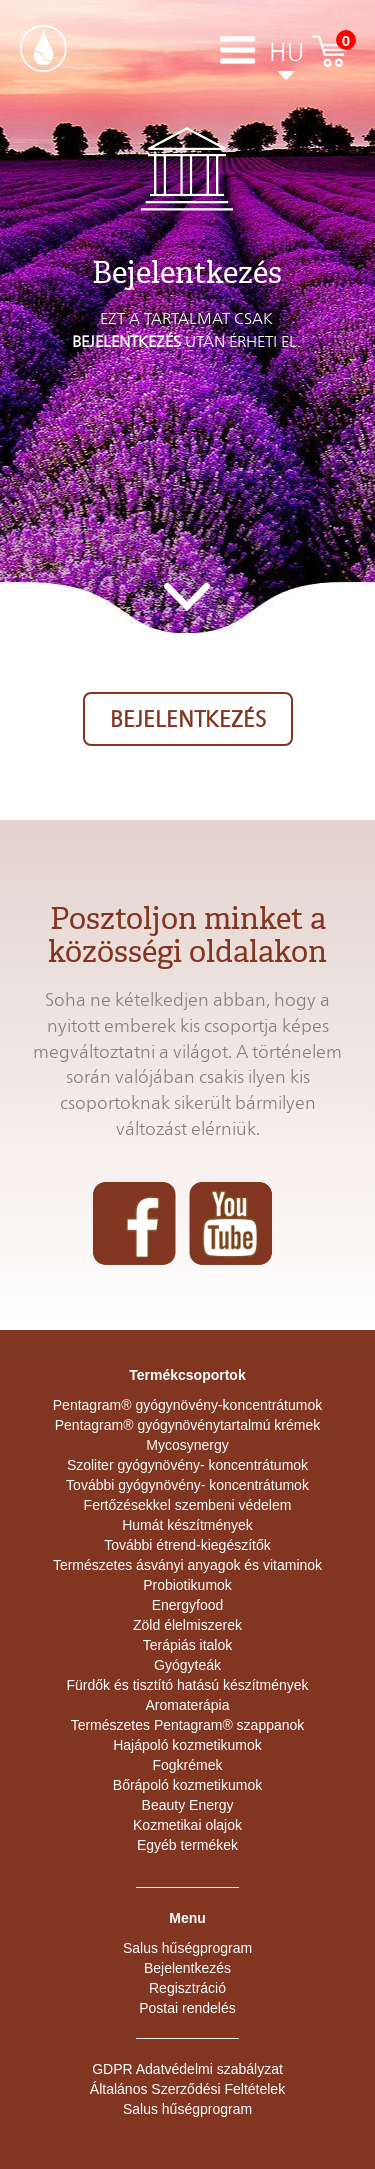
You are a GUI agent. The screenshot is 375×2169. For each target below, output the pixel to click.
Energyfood (188, 1605)
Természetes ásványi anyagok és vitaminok (187, 1565)
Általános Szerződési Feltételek (187, 2089)
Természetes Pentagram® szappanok (188, 1725)
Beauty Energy (188, 1805)
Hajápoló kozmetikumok (187, 1745)
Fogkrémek (187, 1765)
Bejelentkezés (188, 719)
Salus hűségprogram (187, 1948)
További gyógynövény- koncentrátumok (187, 1485)
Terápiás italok (188, 1645)
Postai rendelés (187, 2008)
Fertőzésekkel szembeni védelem (188, 1505)
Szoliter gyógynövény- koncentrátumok (187, 1465)
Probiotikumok (187, 1585)
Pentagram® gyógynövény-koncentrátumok (187, 1405)
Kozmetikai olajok (187, 1825)
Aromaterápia (187, 1705)
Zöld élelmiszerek (187, 1625)
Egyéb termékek (187, 1845)
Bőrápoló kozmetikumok (187, 1785)
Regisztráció (187, 1988)
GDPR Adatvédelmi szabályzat (187, 2069)
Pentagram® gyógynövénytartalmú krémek (188, 1425)
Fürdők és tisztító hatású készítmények (188, 1685)
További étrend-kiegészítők (187, 1545)
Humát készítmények (187, 1525)
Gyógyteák (187, 1665)
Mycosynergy (187, 1445)
